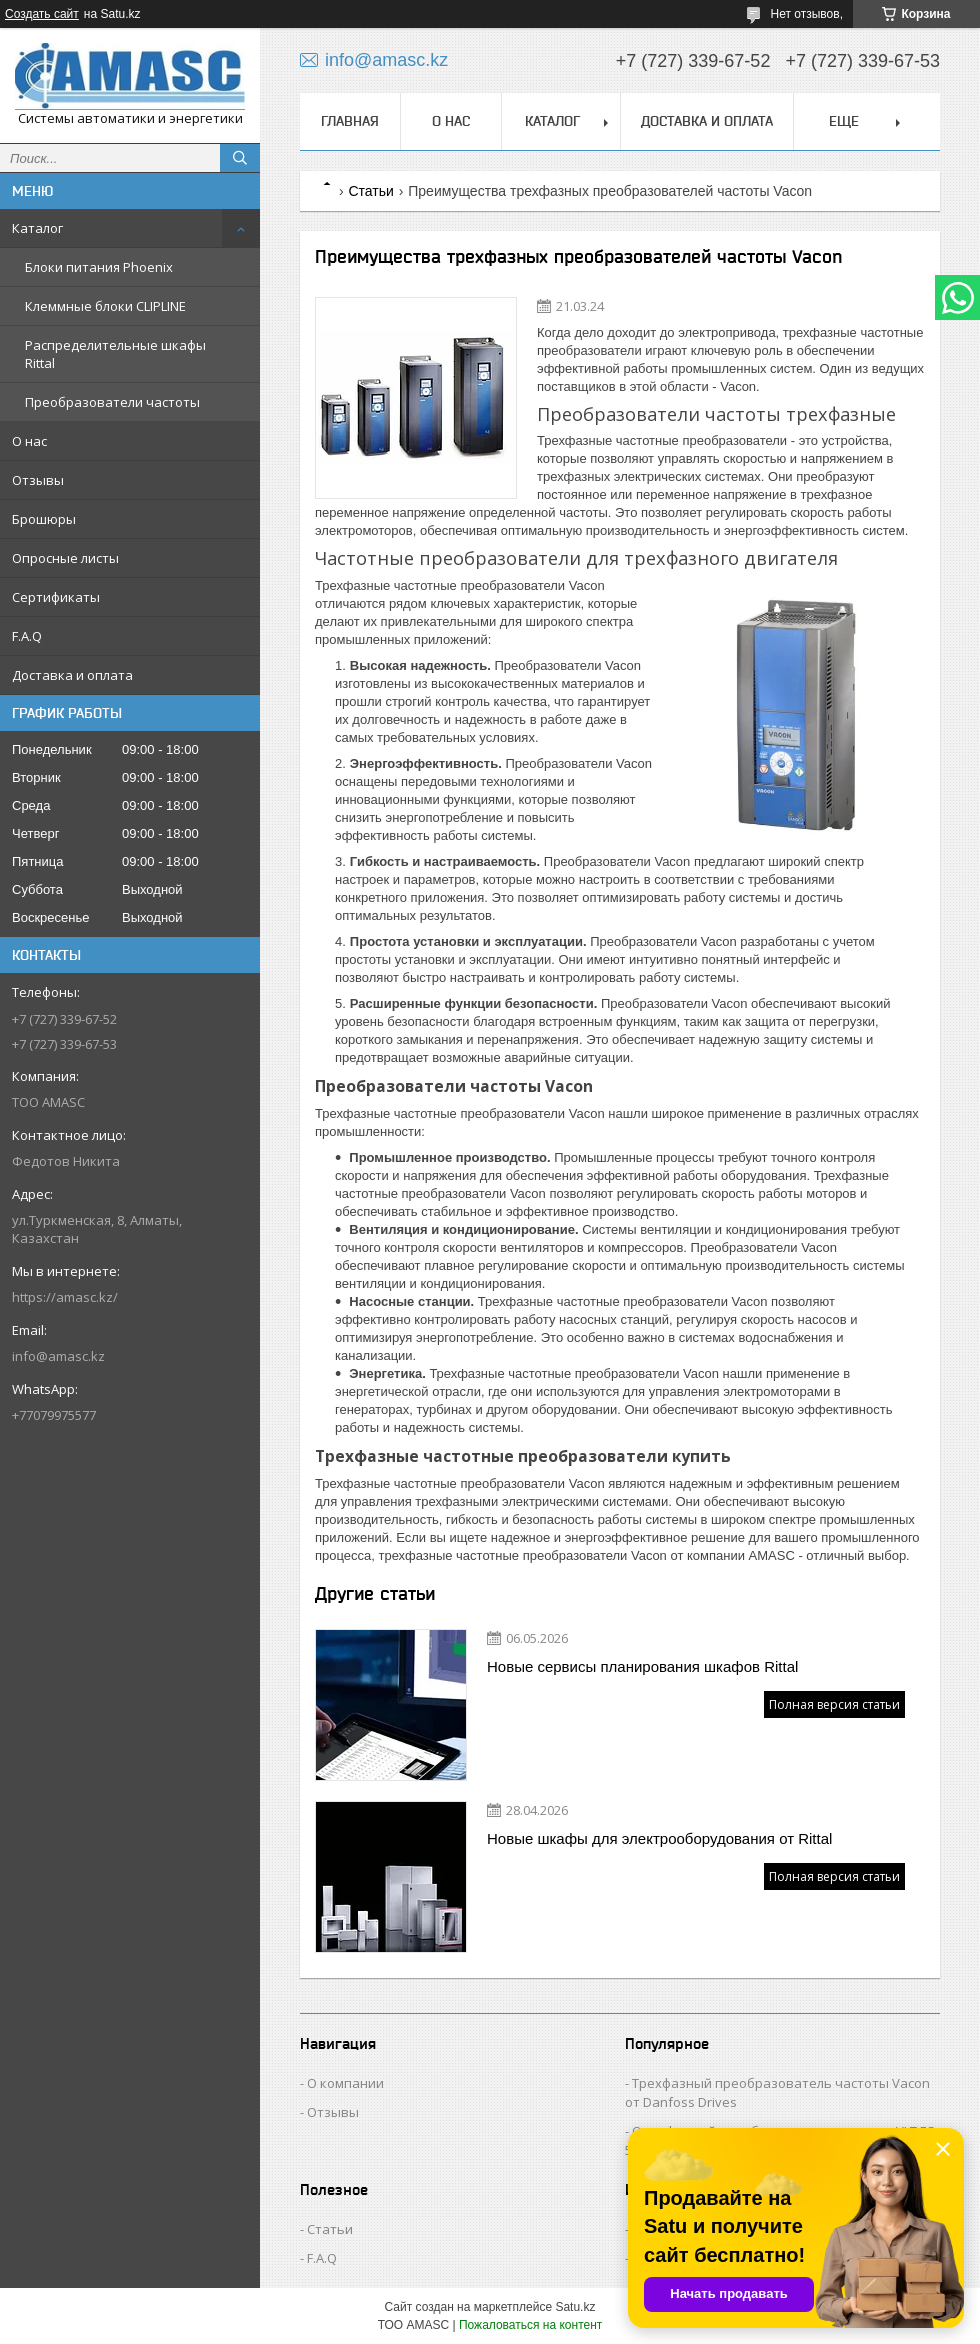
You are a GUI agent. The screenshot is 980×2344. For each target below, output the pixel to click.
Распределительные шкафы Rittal (115, 354)
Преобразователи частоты (112, 402)
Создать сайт (42, 14)
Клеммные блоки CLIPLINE (105, 306)
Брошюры (44, 519)
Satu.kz (575, 2307)
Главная (350, 121)
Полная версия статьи (834, 1704)
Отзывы (38, 480)
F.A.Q (27, 636)
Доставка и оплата (72, 675)
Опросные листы (65, 558)
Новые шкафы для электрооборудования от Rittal (659, 1838)
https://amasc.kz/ (65, 1297)
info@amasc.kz (58, 1356)
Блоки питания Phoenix (99, 267)
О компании (345, 2083)
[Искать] (240, 158)
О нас (29, 441)
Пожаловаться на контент (530, 2325)
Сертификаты (56, 597)
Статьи (370, 191)
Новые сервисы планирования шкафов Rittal (642, 1666)
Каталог (37, 228)
